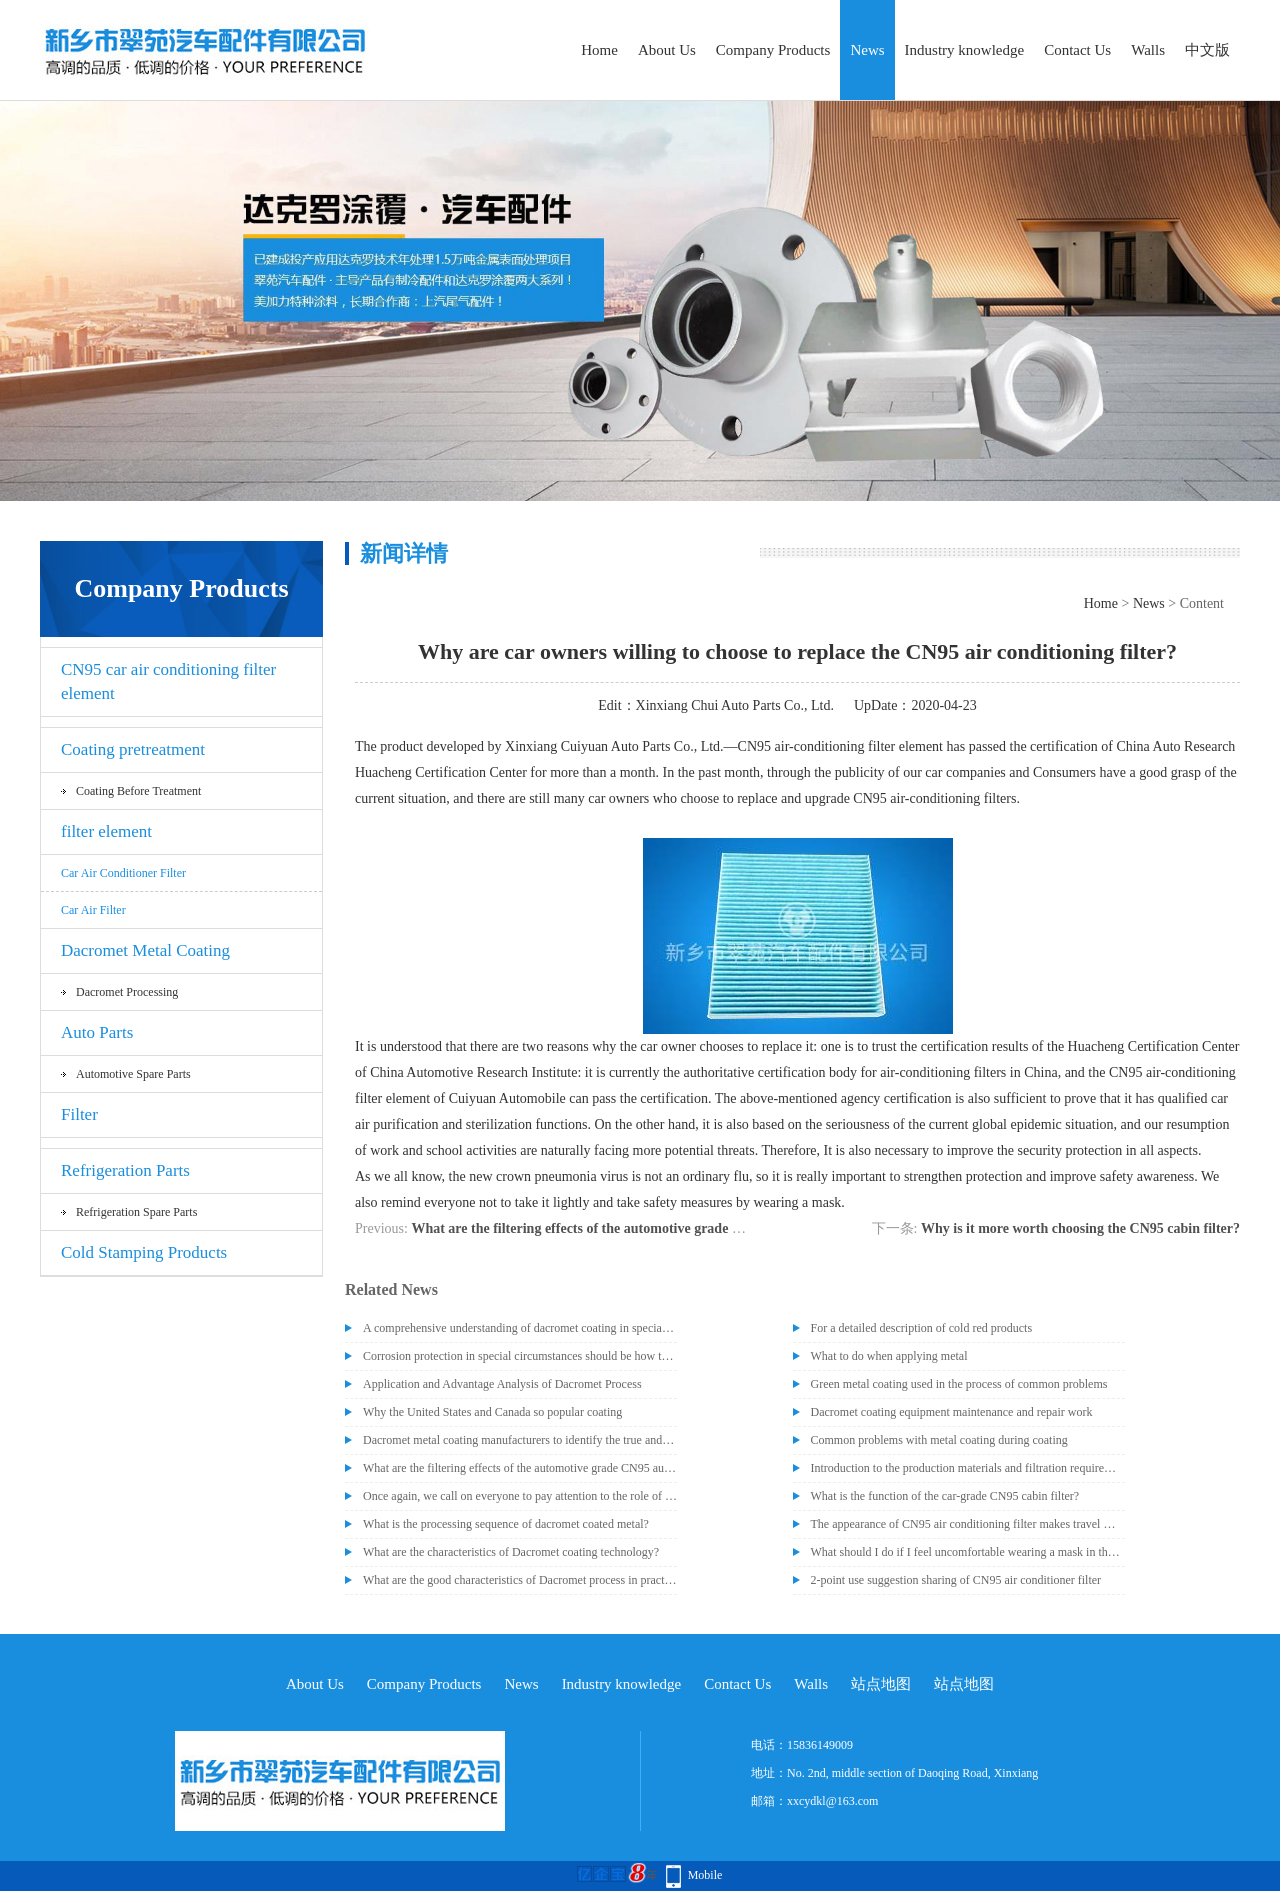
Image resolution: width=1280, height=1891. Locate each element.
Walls (1148, 50)
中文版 (1207, 50)
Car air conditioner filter (123, 873)
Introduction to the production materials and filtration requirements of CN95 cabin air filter (968, 1468)
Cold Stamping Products (144, 1252)
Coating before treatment (138, 791)
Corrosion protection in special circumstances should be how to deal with (520, 1356)
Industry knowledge (965, 50)
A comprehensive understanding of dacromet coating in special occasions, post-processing (520, 1328)
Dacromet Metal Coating (145, 950)
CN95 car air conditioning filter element (168, 681)
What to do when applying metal (889, 1356)
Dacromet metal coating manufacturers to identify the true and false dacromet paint (520, 1440)
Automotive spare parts (133, 1074)
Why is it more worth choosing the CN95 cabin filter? (1080, 1228)
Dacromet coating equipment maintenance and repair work (952, 1412)
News (867, 50)
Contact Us (1077, 50)
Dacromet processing (127, 992)
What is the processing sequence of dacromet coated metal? (506, 1524)
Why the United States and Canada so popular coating (492, 1412)
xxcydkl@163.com (832, 1801)
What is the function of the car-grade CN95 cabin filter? (945, 1496)
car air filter (93, 910)
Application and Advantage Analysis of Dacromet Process (502, 1384)
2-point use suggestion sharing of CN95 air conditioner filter (956, 1580)
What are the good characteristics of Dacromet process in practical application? (520, 1580)
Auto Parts (97, 1032)
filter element (106, 831)
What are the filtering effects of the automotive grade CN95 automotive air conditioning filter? (693, 1228)
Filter (79, 1114)
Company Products (773, 50)
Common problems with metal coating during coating (939, 1440)
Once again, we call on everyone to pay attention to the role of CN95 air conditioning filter (520, 1496)
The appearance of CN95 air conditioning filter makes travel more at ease (968, 1524)
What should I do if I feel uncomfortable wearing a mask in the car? (968, 1552)
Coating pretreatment (133, 749)
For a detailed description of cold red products (922, 1328)
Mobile (705, 1875)
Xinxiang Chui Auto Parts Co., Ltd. (735, 705)
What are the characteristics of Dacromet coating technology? (511, 1552)
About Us (667, 50)
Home (599, 50)
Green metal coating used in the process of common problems (959, 1384)
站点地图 (881, 1684)
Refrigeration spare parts (136, 1212)
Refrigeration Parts (125, 1170)
